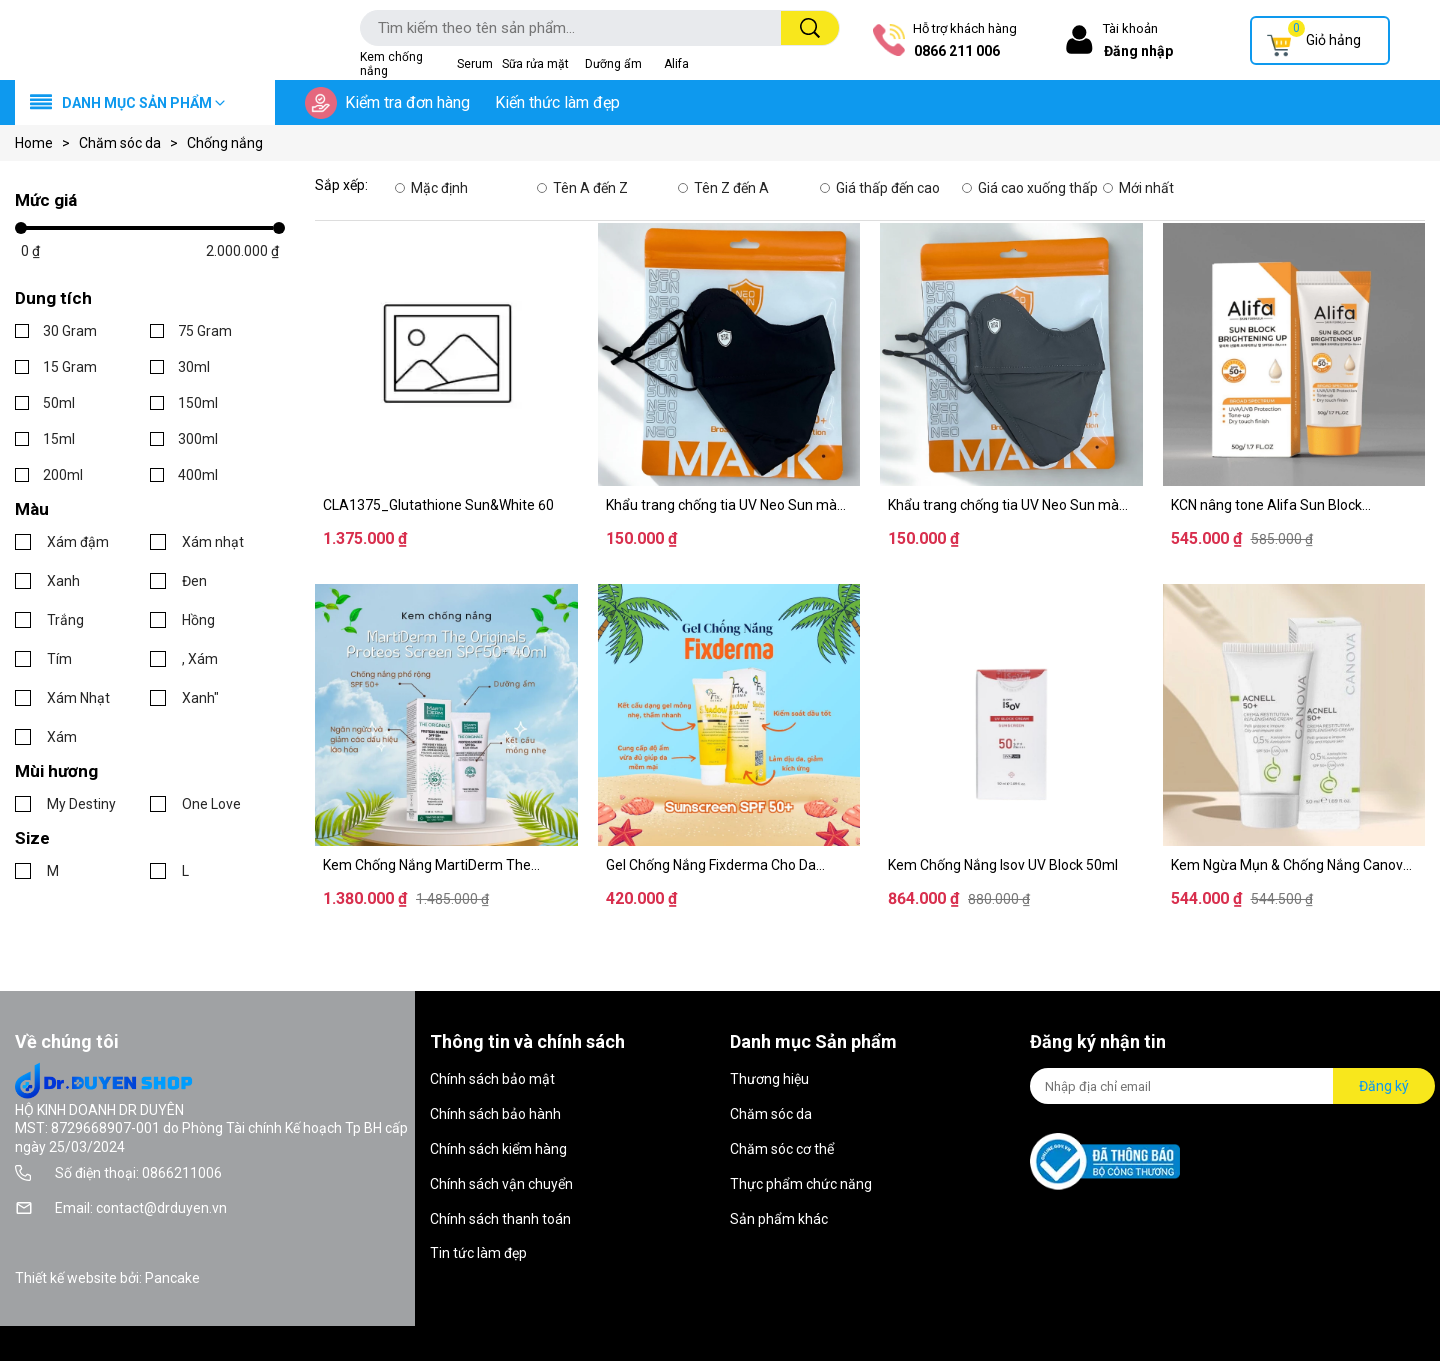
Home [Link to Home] (47, 143)
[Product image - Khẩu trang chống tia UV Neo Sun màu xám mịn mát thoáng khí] (1011, 354)
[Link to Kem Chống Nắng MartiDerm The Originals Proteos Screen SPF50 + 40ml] (446, 865)
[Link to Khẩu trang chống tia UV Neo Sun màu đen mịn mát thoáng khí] (729, 505)
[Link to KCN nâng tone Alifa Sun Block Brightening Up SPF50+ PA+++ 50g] (1294, 505)
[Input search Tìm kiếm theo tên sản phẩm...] (561, 28)
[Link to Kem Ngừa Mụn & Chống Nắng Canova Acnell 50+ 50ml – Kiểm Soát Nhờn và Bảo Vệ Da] (1294, 865)
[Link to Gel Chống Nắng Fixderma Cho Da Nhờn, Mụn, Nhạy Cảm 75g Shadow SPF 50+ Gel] (729, 865)
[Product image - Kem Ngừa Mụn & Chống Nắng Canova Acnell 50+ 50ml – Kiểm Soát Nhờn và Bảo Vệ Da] (1294, 715)
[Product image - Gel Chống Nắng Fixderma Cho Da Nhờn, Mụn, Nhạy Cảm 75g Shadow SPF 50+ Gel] (729, 715)
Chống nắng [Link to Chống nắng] (225, 143)
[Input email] (1181, 1086)
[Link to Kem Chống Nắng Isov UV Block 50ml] (1011, 865)
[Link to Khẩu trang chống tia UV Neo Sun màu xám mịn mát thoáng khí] (1011, 505)
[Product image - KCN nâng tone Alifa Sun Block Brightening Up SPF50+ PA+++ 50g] (1294, 354)
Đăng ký (1384, 1086)
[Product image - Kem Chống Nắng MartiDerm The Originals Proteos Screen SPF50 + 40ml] (446, 715)
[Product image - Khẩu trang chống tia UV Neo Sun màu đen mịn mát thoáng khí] (729, 354)
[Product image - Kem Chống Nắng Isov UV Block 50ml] (1011, 715)
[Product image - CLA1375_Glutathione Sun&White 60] (446, 354)
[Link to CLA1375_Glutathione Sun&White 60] (446, 505)
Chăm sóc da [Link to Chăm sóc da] (133, 143)
